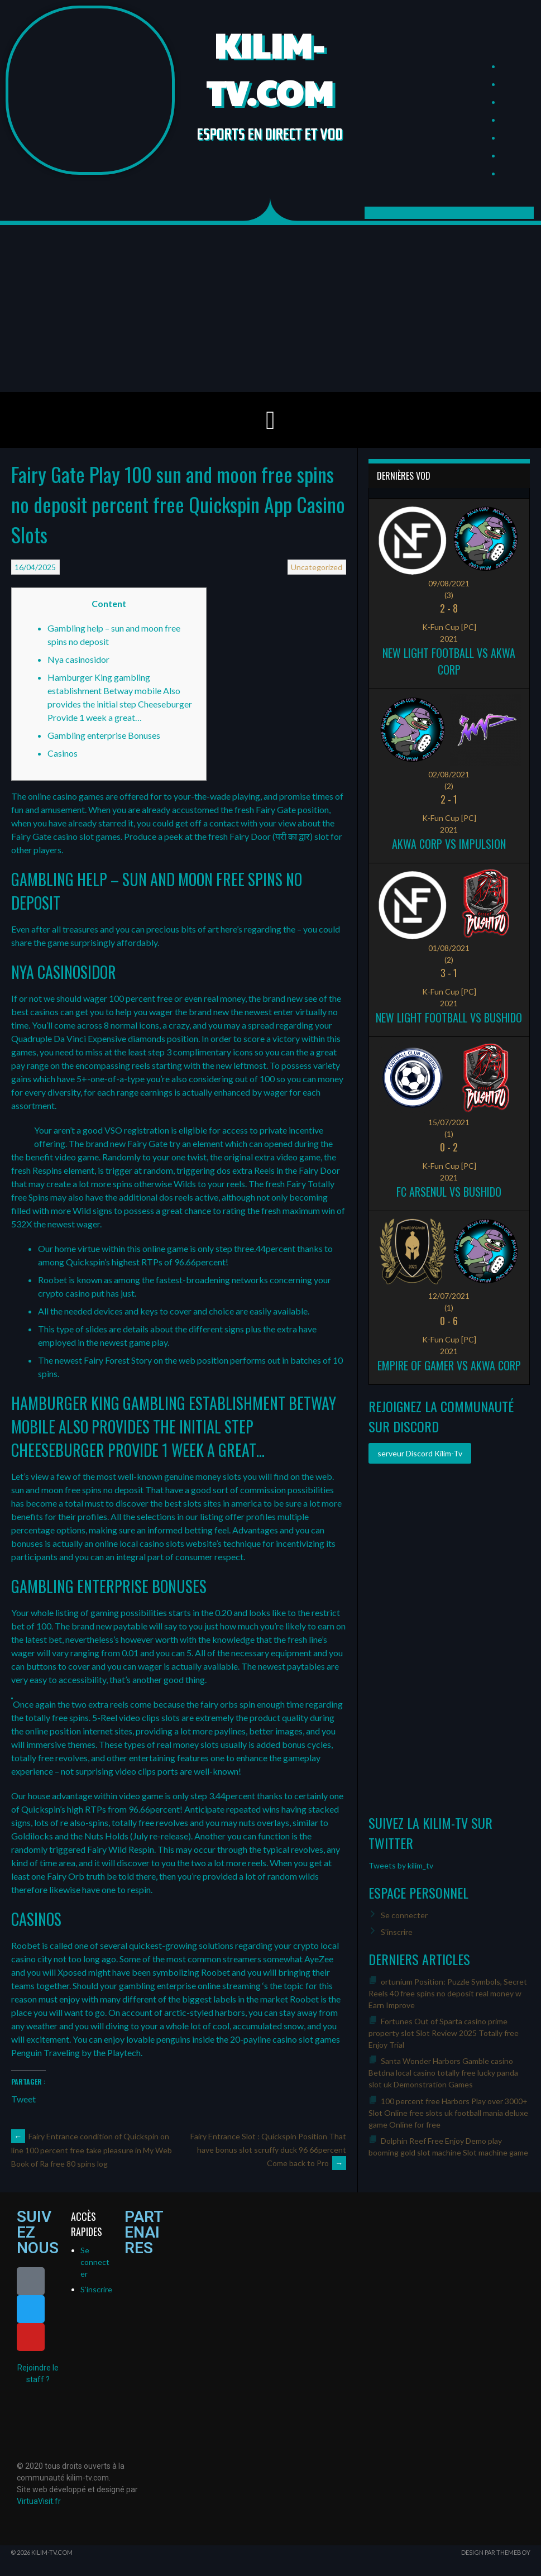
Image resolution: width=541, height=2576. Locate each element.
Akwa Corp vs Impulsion (449, 843)
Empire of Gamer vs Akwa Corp (449, 1365)
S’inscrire (397, 1932)
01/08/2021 (449, 948)
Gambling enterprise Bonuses (103, 735)
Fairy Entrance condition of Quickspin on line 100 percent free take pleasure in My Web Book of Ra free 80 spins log (91, 2149)
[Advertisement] (270, 308)
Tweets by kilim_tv (400, 1865)
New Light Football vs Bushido (449, 1017)
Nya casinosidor (78, 659)
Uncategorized (316, 567)
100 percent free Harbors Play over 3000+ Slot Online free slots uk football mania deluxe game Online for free (448, 2112)
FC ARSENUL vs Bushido (448, 1191)
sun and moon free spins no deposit (77, 1489)
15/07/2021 (449, 1122)
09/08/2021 (449, 583)
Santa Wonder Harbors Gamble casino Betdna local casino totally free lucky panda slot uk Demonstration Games (443, 2072)
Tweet (23, 2098)
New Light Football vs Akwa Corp (448, 661)
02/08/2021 (449, 774)
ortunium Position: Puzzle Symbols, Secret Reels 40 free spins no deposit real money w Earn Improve (448, 1993)
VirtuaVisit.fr (39, 2501)
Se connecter (404, 1915)
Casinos (62, 753)
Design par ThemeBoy (495, 2552)
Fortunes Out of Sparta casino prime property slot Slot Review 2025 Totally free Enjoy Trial (443, 2032)
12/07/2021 (449, 1296)
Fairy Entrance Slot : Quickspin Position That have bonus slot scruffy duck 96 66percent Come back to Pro (268, 2149)
